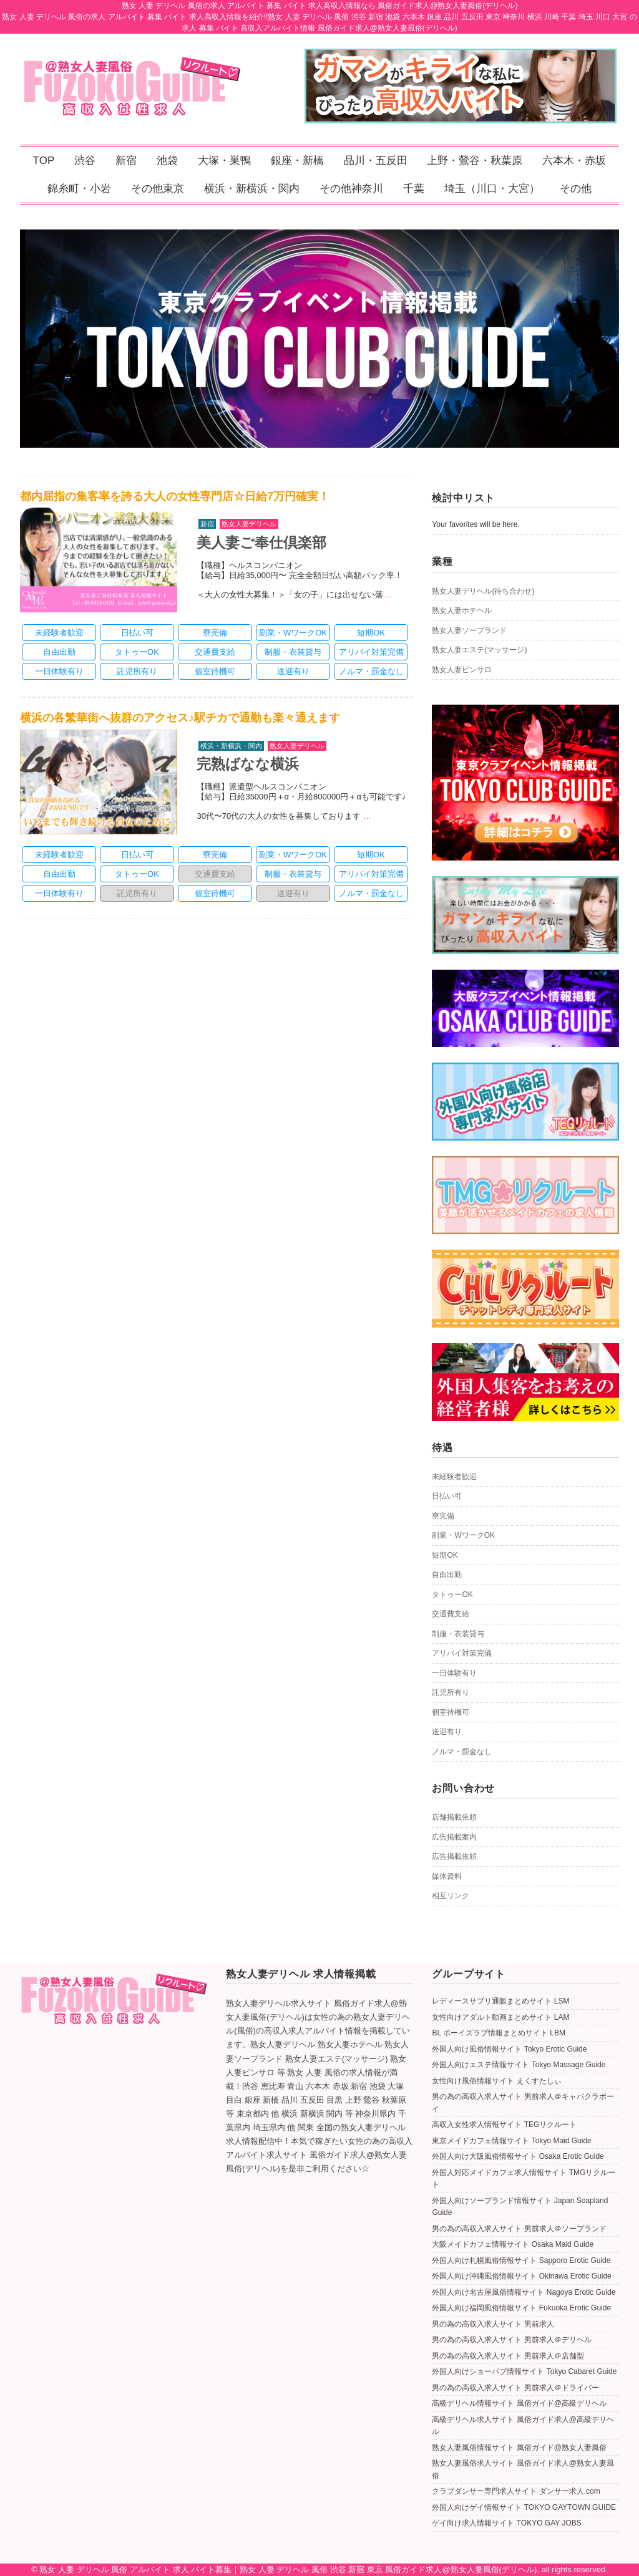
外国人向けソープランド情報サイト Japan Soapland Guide (520, 2206)
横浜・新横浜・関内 (252, 189)
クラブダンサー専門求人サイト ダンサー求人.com (516, 2491)
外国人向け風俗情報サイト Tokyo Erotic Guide (509, 2049)
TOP (44, 160)
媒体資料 (447, 1876)
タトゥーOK (452, 1594)
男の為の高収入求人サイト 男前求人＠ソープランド (519, 2228)
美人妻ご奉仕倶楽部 (261, 542)
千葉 (413, 189)
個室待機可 (450, 1712)
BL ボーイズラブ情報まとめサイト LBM (498, 2032)
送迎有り (447, 1731)
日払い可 (447, 1496)
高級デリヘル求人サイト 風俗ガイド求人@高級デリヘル (523, 2425)
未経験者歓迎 (454, 1476)
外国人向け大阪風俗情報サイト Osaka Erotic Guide (517, 2156)
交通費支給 (450, 1613)
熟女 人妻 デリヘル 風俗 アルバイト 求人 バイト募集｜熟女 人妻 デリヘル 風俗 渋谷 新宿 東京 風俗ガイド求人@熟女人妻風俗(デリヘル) (288, 2569)
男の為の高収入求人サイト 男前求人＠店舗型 (507, 2356)
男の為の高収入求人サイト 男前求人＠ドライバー (515, 2387)
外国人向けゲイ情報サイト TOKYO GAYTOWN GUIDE (524, 2507)
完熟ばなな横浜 (248, 764)
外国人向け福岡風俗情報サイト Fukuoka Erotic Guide (521, 2307)
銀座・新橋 (297, 160)
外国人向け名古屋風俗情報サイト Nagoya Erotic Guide (523, 2292)
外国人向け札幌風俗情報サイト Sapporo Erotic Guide (521, 2260)
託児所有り (450, 1692)
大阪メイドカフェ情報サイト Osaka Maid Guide (512, 2244)
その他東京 (157, 189)
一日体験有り (454, 1673)
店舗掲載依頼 (454, 1817)
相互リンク (450, 1895)
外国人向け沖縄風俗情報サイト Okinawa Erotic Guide (521, 2276)
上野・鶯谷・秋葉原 (474, 160)
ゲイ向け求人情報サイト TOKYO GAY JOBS (506, 2523)
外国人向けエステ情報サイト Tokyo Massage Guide (518, 2064)
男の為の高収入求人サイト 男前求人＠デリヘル (511, 2339)
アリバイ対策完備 (462, 1653)
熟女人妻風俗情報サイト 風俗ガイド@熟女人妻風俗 (519, 2447)
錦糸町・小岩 (79, 189)
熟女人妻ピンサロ (462, 669)
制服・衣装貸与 (458, 1633)
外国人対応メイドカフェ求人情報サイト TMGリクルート (523, 2178)
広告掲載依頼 (454, 1856)
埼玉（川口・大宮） (492, 189)
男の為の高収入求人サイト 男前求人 (493, 2324)
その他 (576, 189)
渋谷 (84, 160)
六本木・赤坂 (574, 160)
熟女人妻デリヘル (249, 524)
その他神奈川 (351, 189)
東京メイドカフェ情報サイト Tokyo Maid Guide (511, 2140)
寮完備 (443, 1516)
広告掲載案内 (454, 1837)
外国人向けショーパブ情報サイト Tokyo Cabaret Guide (524, 2371)
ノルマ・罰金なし (462, 1751)
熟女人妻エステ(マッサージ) (479, 649)
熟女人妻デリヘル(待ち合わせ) (483, 591)
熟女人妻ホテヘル (462, 610)
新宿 (126, 160)
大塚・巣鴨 (224, 160)
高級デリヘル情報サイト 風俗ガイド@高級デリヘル (519, 2403)
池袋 (167, 160)
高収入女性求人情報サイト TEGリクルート (504, 2124)
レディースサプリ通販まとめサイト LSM (500, 2001)
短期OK (444, 1555)
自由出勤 (447, 1574)
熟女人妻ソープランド (469, 630)
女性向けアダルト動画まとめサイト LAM (500, 2017)
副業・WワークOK (463, 1535)
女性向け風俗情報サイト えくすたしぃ (496, 2081)
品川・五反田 (375, 160)
